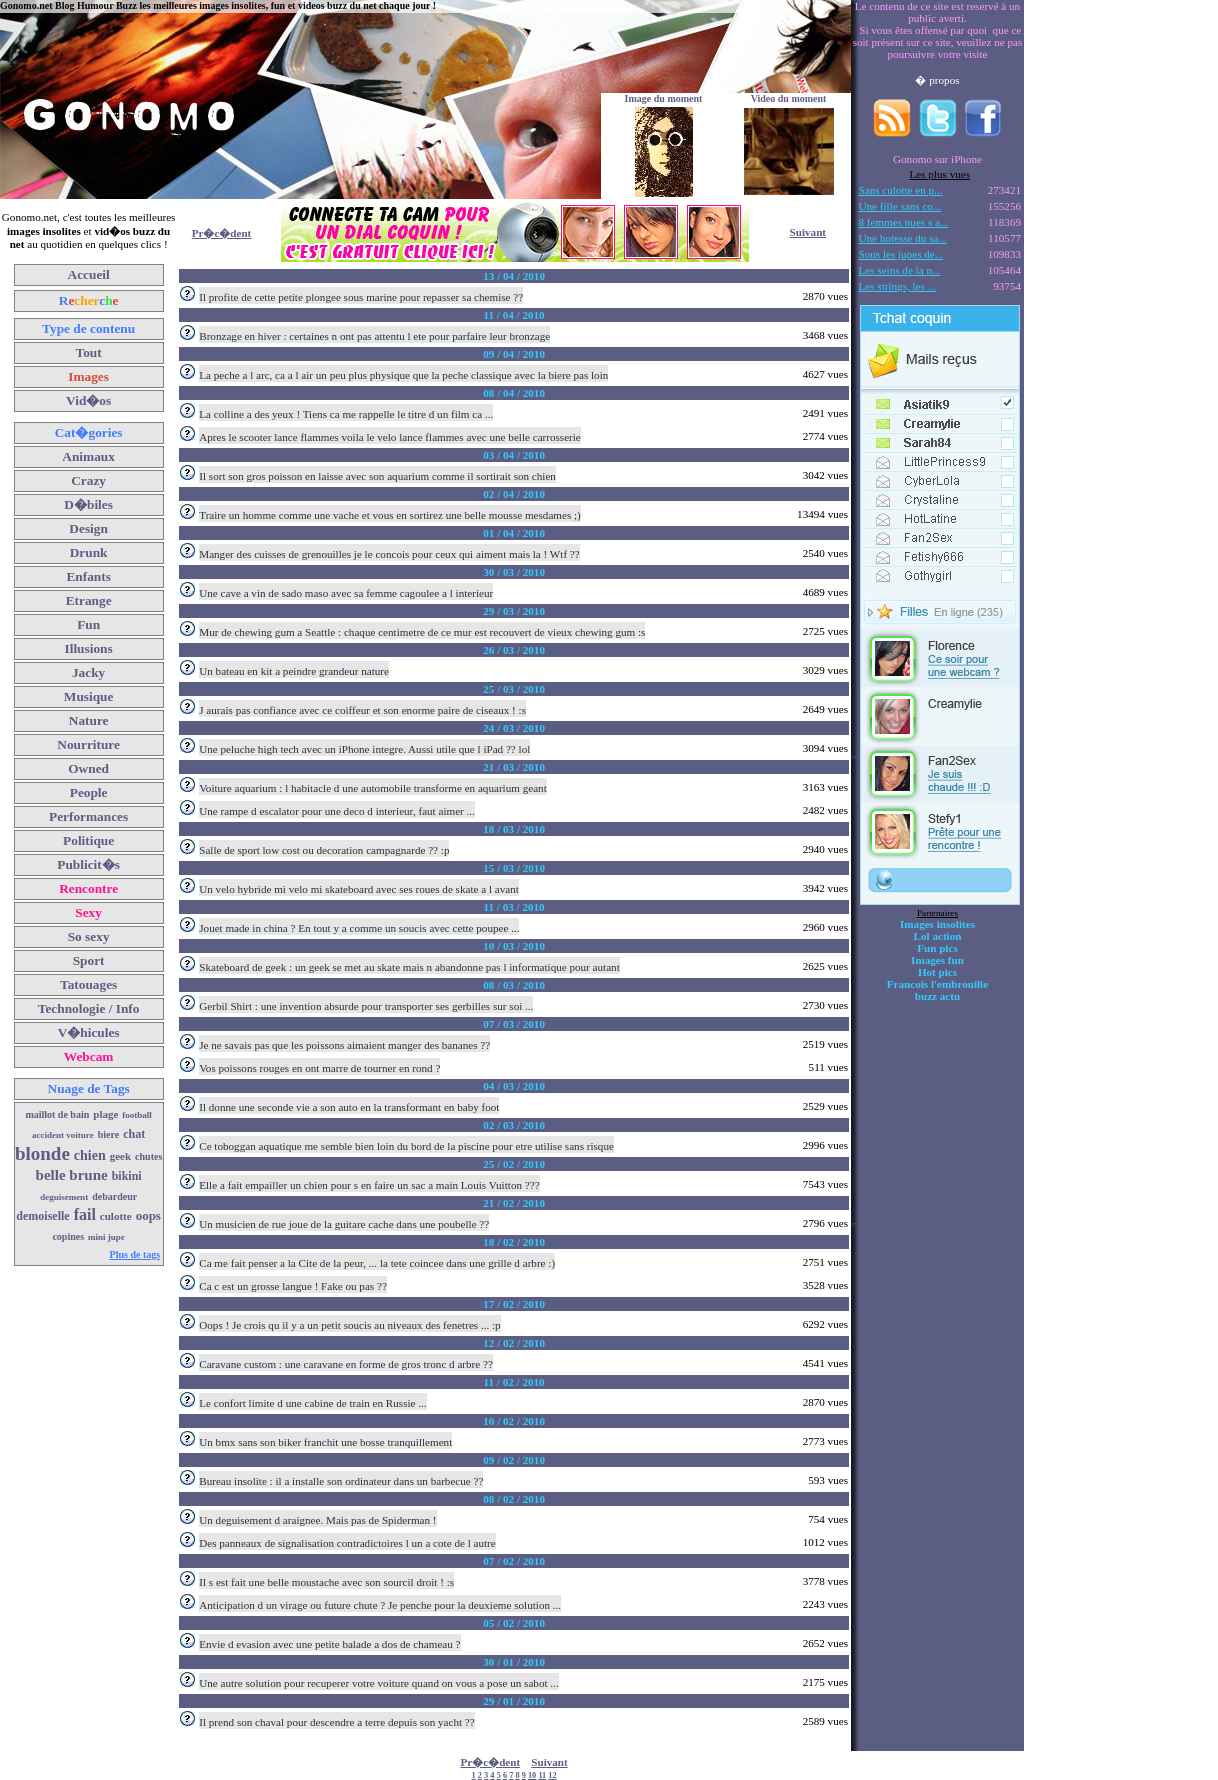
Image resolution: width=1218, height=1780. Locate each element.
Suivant (808, 232)
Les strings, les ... (897, 286)
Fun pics (937, 948)
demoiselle (42, 1216)
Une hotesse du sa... (903, 238)
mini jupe (106, 1237)
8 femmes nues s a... (904, 222)
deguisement (64, 1197)
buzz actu (937, 996)
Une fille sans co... (900, 206)
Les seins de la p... (900, 270)
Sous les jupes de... (901, 254)
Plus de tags (135, 1254)
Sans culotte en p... (901, 190)
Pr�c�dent (222, 233)
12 (552, 1775)
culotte (116, 1216)
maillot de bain (57, 1114)
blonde (42, 1153)
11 (542, 1775)
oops (148, 1215)
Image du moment (664, 98)
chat (134, 1134)
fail (85, 1214)
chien (90, 1155)
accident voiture (63, 1135)
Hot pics (937, 972)
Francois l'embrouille (937, 984)
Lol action (938, 936)
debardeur (114, 1196)
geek (120, 1156)
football (137, 1115)
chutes (148, 1156)
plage (105, 1114)
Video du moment (789, 98)
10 (532, 1775)
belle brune (72, 1175)
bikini (127, 1176)
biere (108, 1134)
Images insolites (937, 924)
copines (68, 1236)
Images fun (937, 960)
